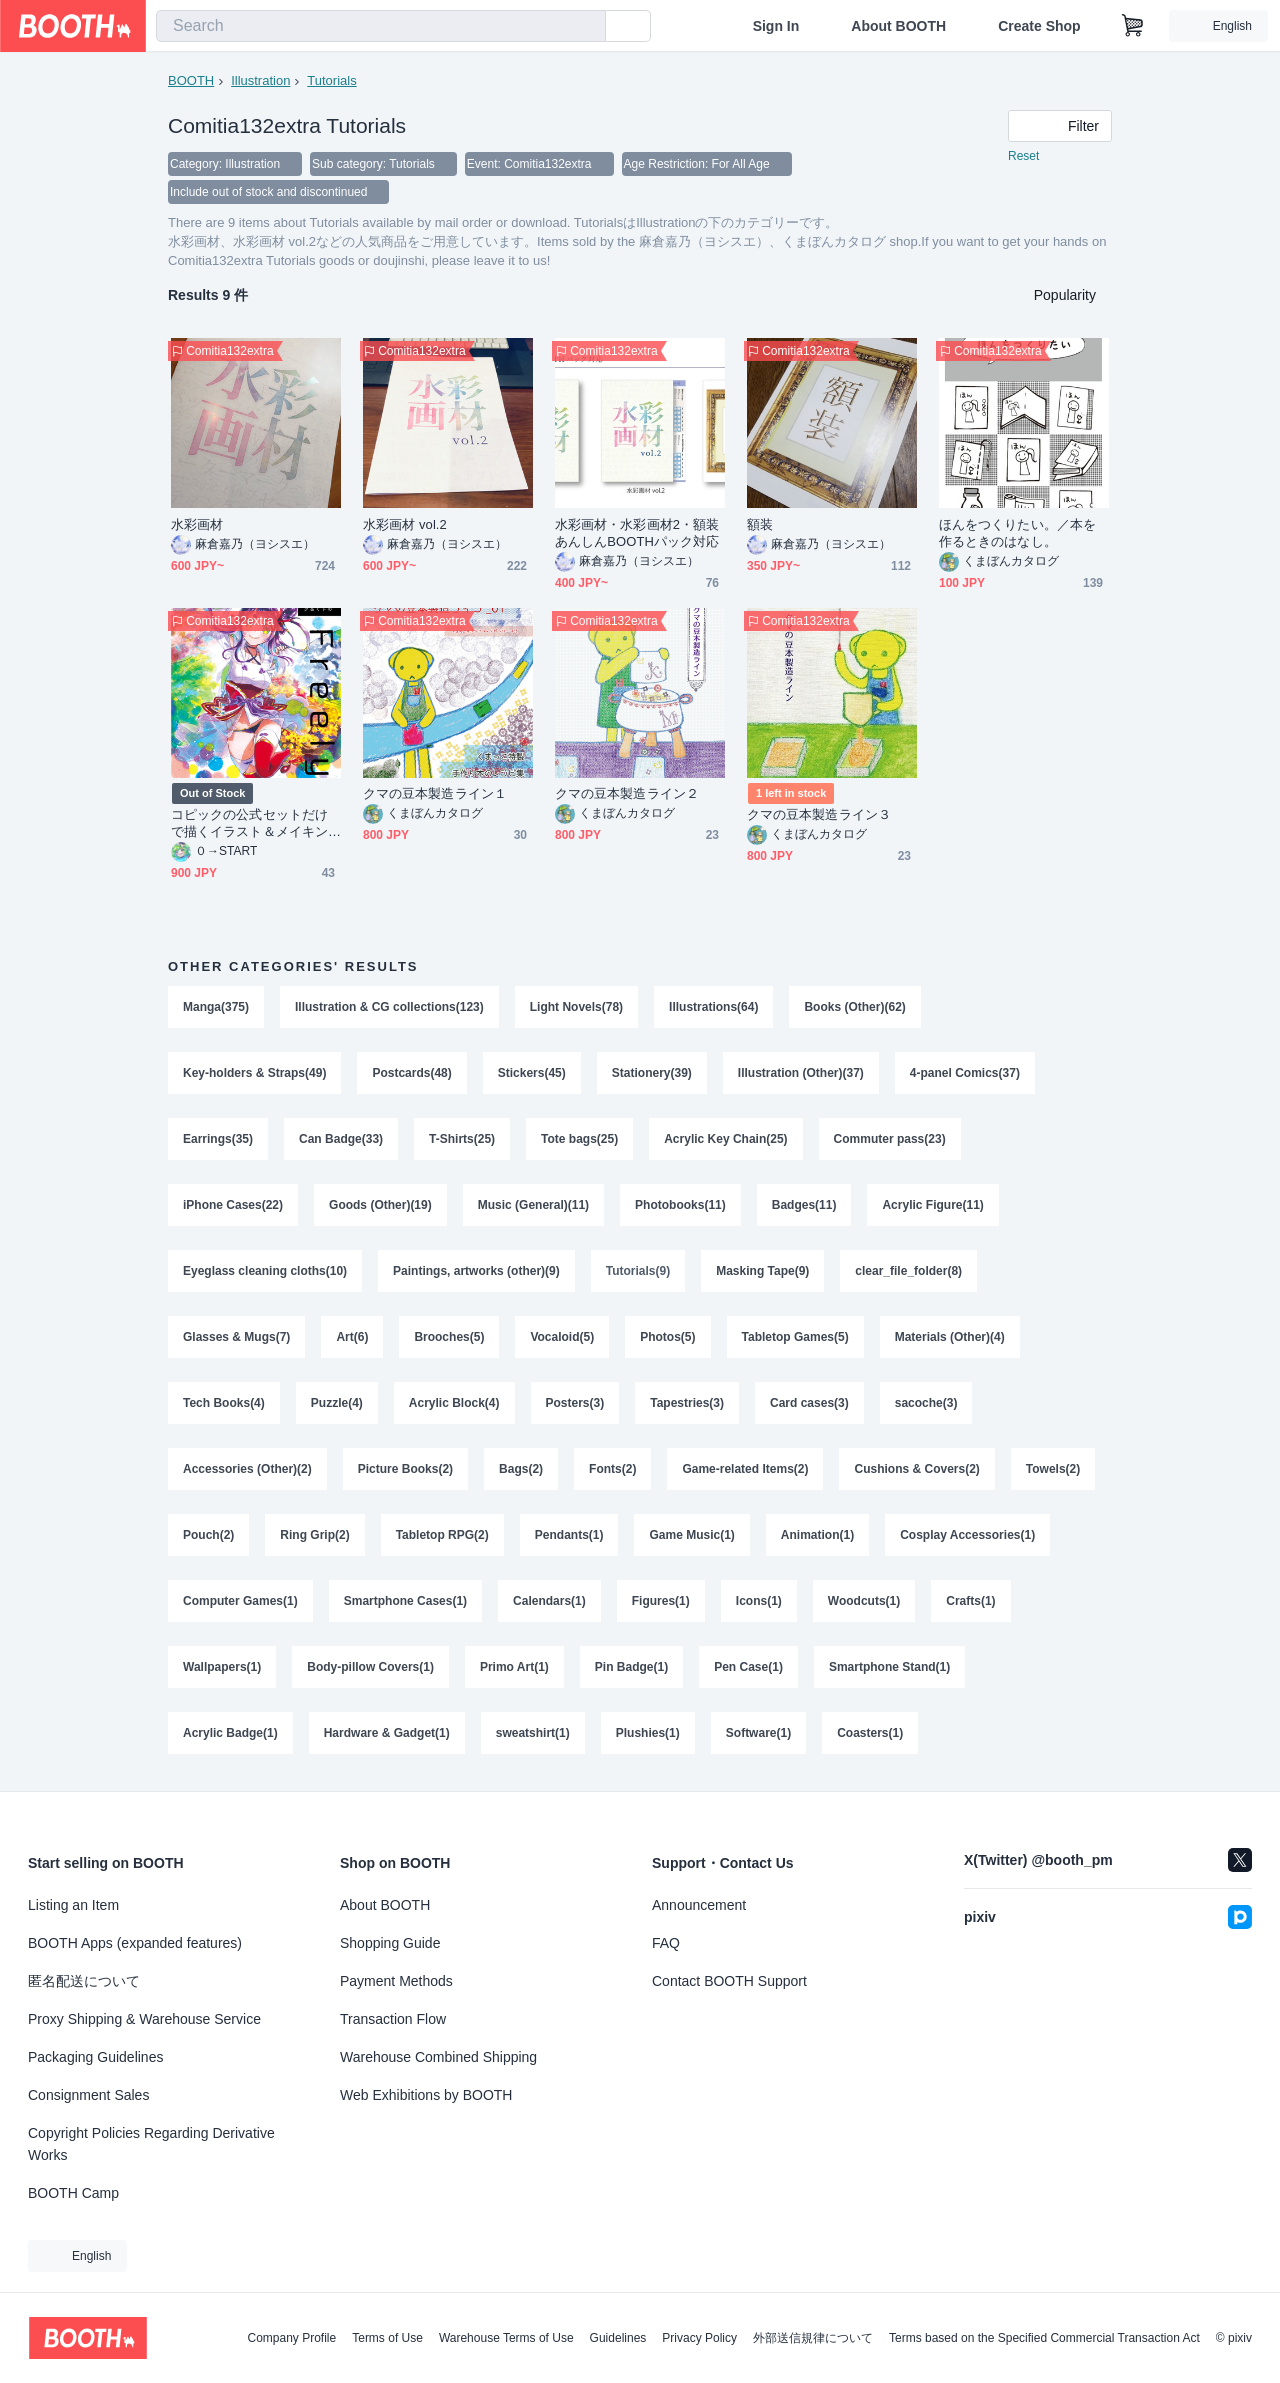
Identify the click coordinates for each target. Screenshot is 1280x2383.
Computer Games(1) (240, 1601)
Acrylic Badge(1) (230, 1733)
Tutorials (331, 80)
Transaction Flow (393, 2019)
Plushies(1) (648, 1733)
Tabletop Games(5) (795, 1337)
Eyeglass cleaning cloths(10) (265, 1271)
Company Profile (291, 2338)
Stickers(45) (532, 1073)
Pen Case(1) (748, 1667)
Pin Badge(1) (631, 1667)
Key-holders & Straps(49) (254, 1073)
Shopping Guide (390, 1943)
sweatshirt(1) (533, 1733)
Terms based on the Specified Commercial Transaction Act (1044, 2338)
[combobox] (381, 26)
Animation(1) (817, 1535)
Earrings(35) (218, 1139)
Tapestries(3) (687, 1403)
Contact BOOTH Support (729, 1981)
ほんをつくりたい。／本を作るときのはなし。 (1017, 533)
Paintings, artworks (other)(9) (476, 1271)
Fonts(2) (612, 1469)
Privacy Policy (699, 2338)
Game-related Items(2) (745, 1469)
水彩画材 (197, 524)
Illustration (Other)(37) (801, 1073)
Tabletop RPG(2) (442, 1535)
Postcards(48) (411, 1073)
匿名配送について (84, 1981)
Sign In (776, 26)
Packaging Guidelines (95, 2057)
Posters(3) (575, 1403)
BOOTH (191, 80)
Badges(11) (804, 1205)
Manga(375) (216, 1007)
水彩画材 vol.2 (405, 524)
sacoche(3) (926, 1403)
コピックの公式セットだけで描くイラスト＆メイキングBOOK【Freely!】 (249, 823)
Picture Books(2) (405, 1469)
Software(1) (758, 1733)
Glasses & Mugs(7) (236, 1337)
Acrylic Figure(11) (932, 1205)
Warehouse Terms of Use (506, 2338)
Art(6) (352, 1337)
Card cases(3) (809, 1403)
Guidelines (618, 2338)
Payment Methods (396, 1981)
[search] (586, 27)
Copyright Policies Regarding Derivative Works (151, 2144)
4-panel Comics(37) (965, 1073)
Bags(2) (521, 1469)
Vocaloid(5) (562, 1337)
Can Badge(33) (341, 1139)
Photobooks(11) (680, 1205)
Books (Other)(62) (854, 1007)
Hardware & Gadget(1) (387, 1733)
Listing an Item (73, 1905)
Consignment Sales (88, 2095)
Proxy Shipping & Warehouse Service (144, 2019)
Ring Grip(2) (314, 1535)
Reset (1023, 156)
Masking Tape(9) (762, 1271)
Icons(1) (759, 1601)
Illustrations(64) (713, 1007)
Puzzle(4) (337, 1403)
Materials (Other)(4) (950, 1337)
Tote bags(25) (579, 1139)
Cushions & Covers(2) (916, 1469)
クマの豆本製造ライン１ (435, 793)
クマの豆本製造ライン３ (819, 814)
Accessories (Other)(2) (247, 1469)
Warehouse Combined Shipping (438, 2057)
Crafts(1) (970, 1601)
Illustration (260, 80)
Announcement (699, 1905)
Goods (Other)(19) (380, 1205)
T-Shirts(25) (462, 1139)
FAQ (666, 1943)
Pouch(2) (208, 1535)
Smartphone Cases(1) (405, 1601)
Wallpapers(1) (222, 1667)
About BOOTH (898, 26)
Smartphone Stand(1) (889, 1667)
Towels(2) (1053, 1469)
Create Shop (1039, 26)
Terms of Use (387, 2338)
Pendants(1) (569, 1535)
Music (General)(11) (533, 1205)
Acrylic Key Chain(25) (725, 1139)
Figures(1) (661, 1601)
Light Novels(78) (576, 1007)
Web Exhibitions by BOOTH (426, 2095)
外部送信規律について (813, 2338)
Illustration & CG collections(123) (389, 1007)
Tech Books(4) (224, 1403)
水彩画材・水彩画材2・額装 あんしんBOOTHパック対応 (640, 533)
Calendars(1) (549, 1601)
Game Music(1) (691, 1535)
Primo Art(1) (514, 1667)
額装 (760, 524)
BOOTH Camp (73, 2193)
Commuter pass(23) (890, 1139)
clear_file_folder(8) (908, 1271)
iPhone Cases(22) (233, 1205)
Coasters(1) (870, 1733)
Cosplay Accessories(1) (967, 1535)
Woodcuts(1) (864, 1601)
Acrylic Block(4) (454, 1403)
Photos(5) (667, 1337)
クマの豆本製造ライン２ (627, 793)
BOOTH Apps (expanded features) (135, 1943)
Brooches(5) (449, 1337)
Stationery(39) (652, 1073)
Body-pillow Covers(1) (370, 1667)
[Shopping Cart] (1133, 26)
